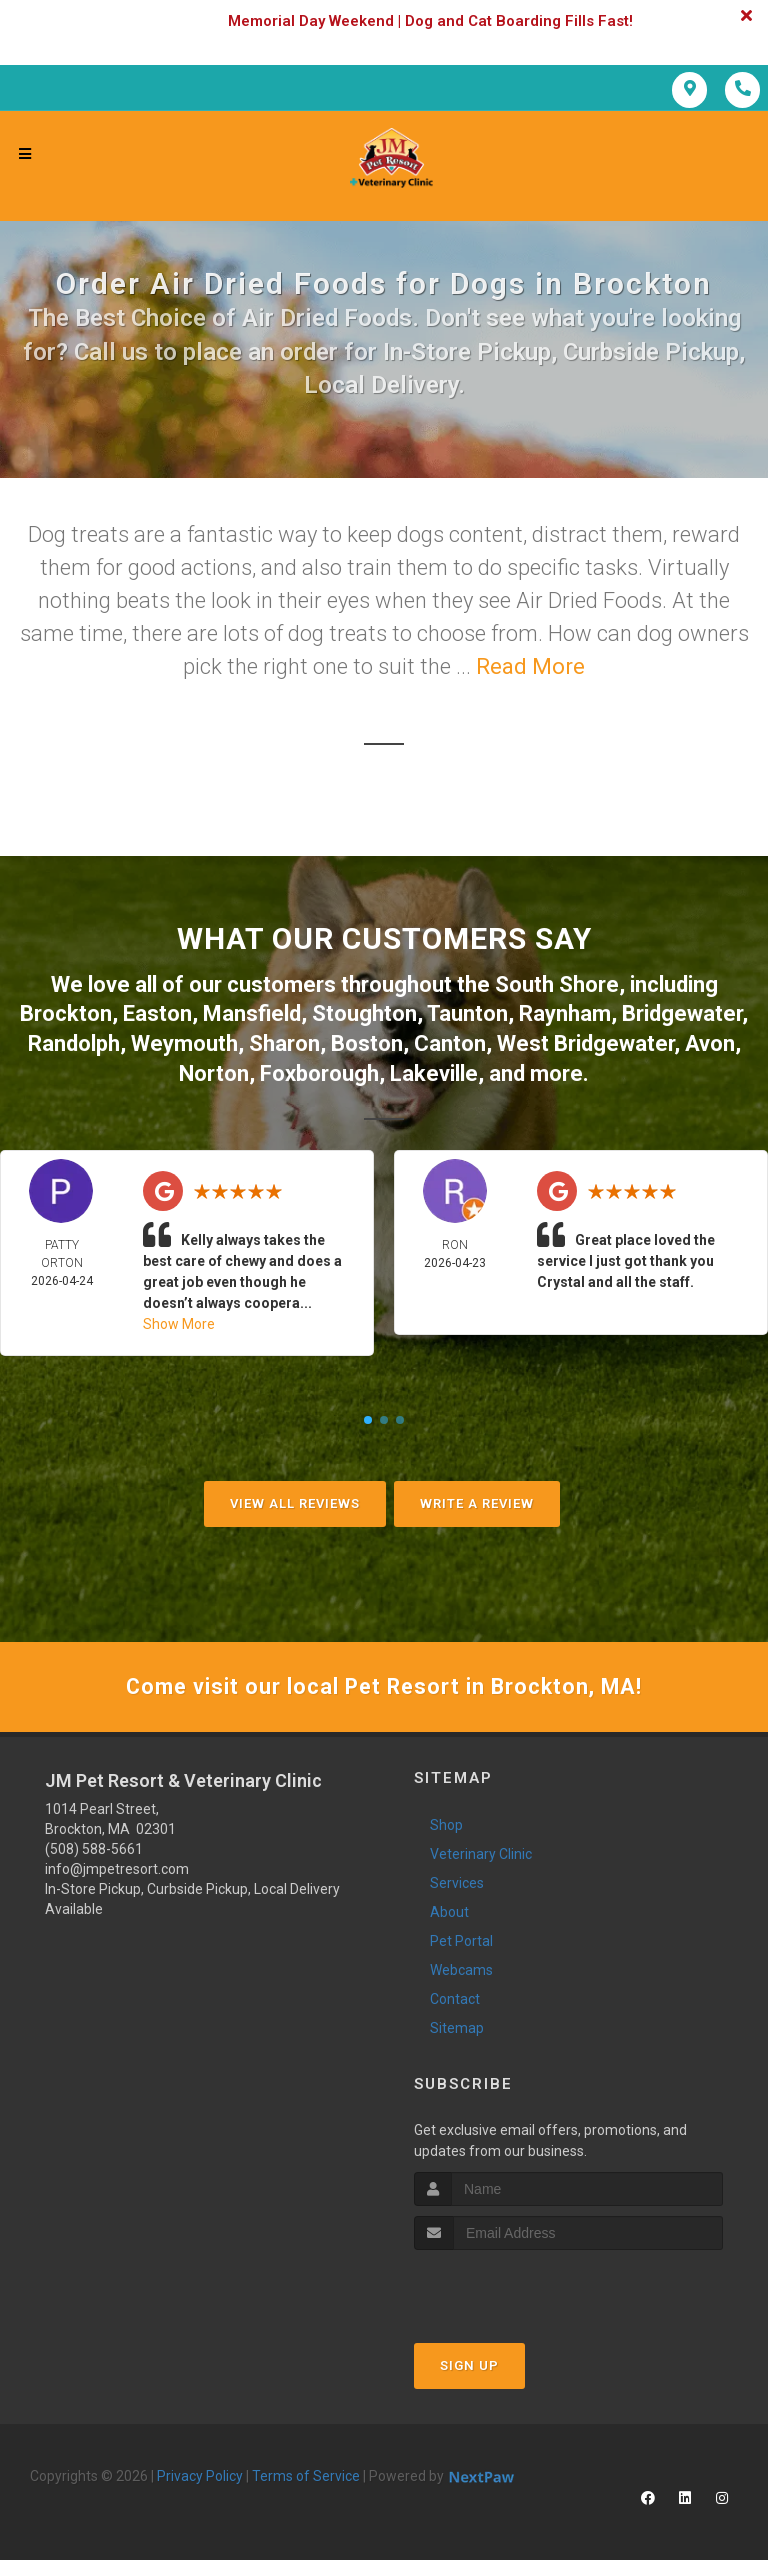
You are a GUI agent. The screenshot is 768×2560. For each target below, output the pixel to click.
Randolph (74, 1041)
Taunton (467, 1012)
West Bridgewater (585, 1041)
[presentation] (520, 2285)
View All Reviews (295, 1500)
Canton (450, 1041)
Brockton (66, 1012)
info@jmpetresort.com (117, 1867)
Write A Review (477, 1500)
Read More (530, 666)
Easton (157, 1012)
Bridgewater (682, 1012)
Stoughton (364, 1012)
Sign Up (469, 2363)
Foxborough (319, 1070)
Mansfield (252, 1012)
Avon (710, 1041)
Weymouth (184, 1041)
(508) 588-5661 (94, 1847)
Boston (367, 1041)
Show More (179, 1321)
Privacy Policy (200, 2474)
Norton (214, 1070)
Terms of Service (306, 2474)
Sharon (284, 1041)
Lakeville (434, 1070)
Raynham (565, 1012)
